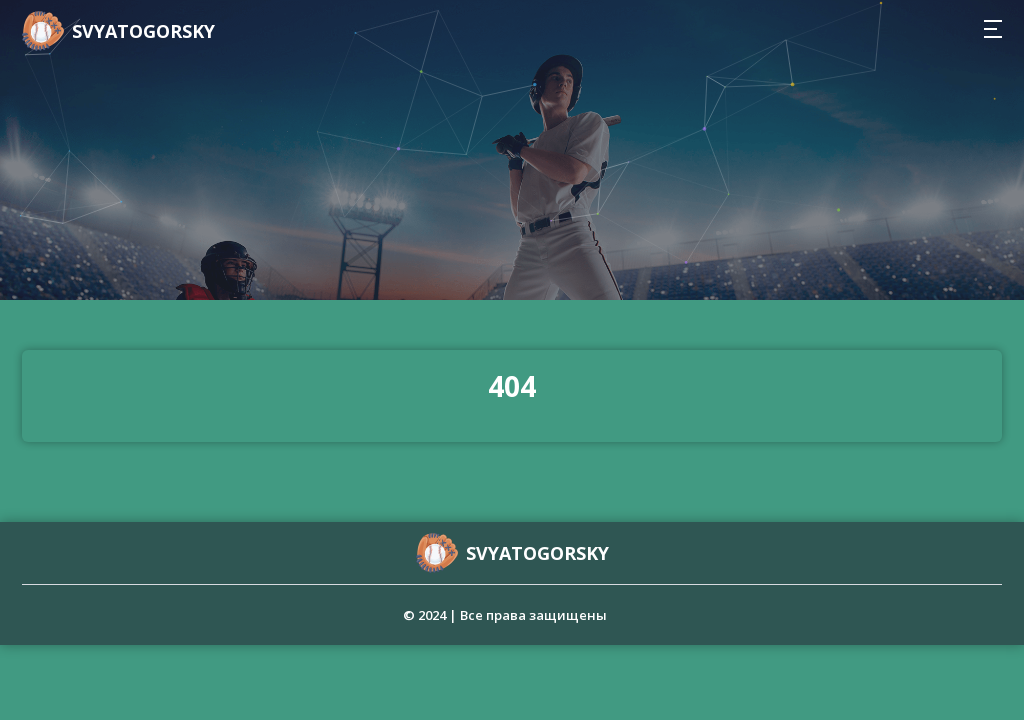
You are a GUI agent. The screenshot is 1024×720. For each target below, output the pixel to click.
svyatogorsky (143, 31)
